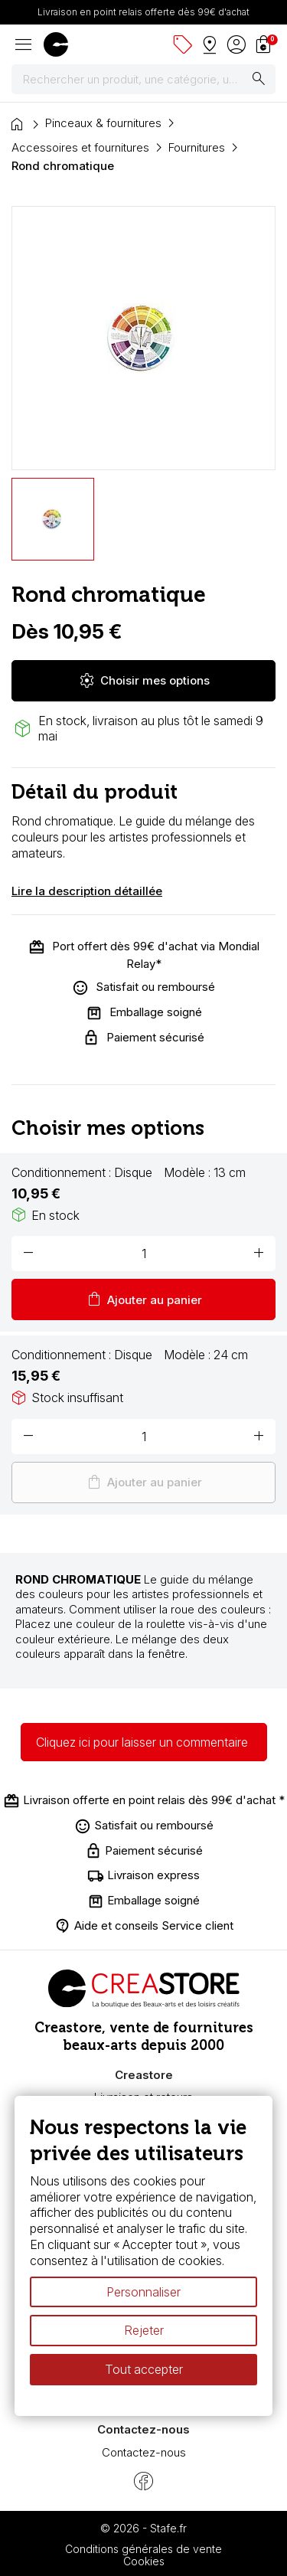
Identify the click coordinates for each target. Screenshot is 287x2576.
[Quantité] (143, 1253)
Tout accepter (144, 2369)
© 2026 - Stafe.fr (143, 2528)
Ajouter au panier (143, 1299)
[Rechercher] (143, 79)
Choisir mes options (144, 680)
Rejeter (144, 2331)
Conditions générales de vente (143, 2548)
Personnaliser (143, 2292)
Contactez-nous (144, 2452)
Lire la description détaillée (86, 891)
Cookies (144, 2561)
